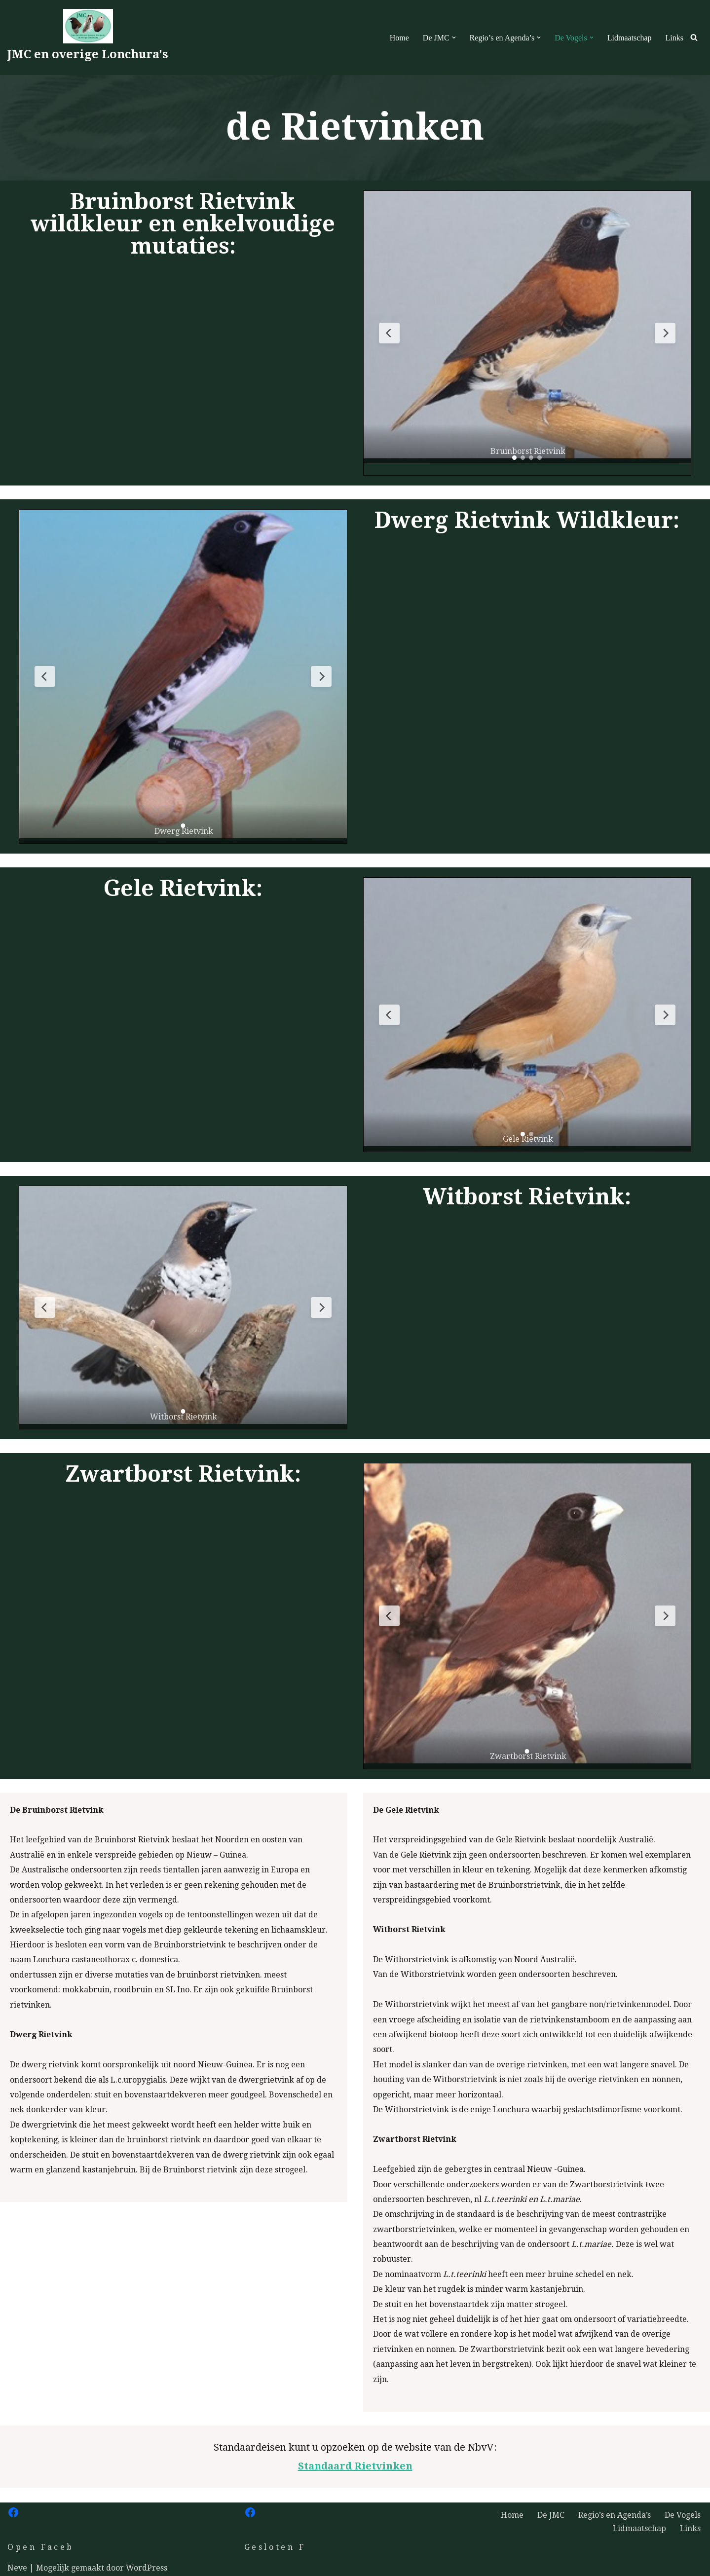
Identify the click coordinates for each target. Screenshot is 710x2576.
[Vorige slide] (389, 333)
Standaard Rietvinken (355, 2466)
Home (399, 38)
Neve (17, 2568)
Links (674, 38)
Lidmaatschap (629, 38)
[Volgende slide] (665, 333)
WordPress (146, 2568)
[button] (454, 37)
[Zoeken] (694, 37)
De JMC (550, 2515)
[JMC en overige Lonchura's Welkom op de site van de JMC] (87, 37)
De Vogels (683, 2515)
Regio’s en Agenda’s (614, 2515)
